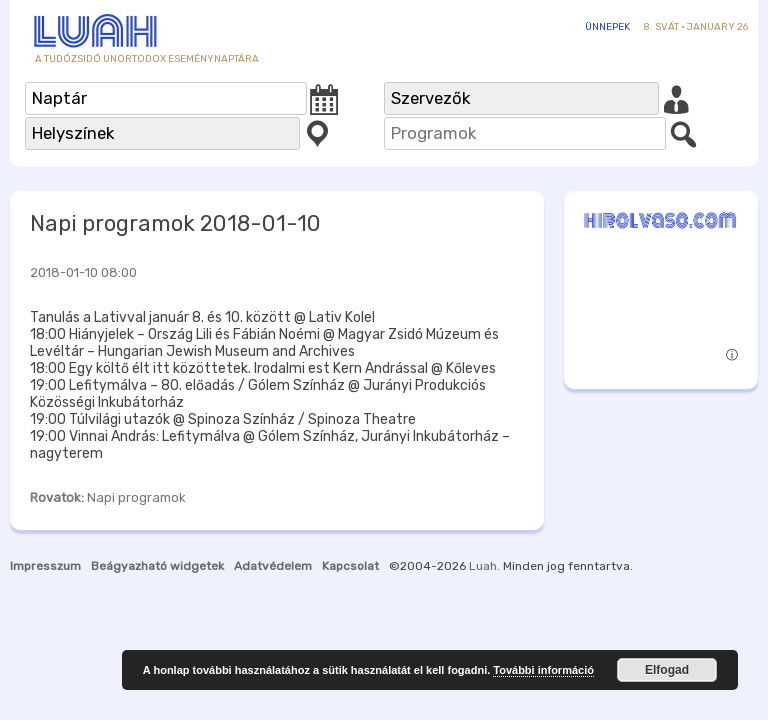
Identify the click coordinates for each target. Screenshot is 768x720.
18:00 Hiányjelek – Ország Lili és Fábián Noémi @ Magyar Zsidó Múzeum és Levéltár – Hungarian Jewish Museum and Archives (264, 343)
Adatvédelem (273, 566)
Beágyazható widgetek (157, 566)
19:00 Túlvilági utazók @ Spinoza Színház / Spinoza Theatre (223, 419)
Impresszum (45, 566)
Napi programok (136, 497)
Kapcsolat (350, 566)
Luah (483, 566)
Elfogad (667, 670)
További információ (543, 670)
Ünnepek (607, 27)
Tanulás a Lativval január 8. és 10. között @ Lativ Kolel (202, 317)
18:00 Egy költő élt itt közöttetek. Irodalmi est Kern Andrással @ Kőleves (263, 368)
